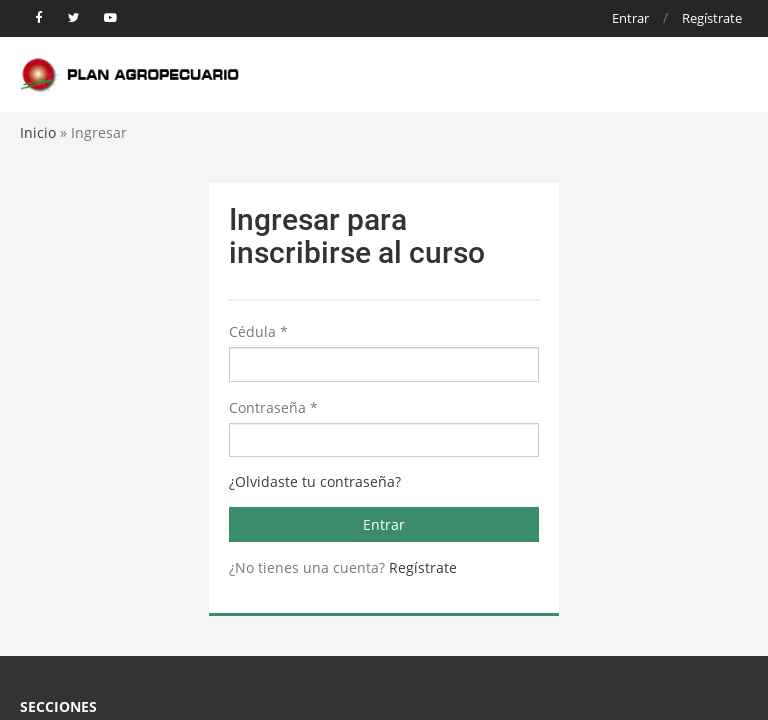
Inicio (38, 132)
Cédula (258, 331)
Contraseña (273, 407)
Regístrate (712, 18)
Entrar (630, 18)
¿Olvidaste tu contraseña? (315, 481)
